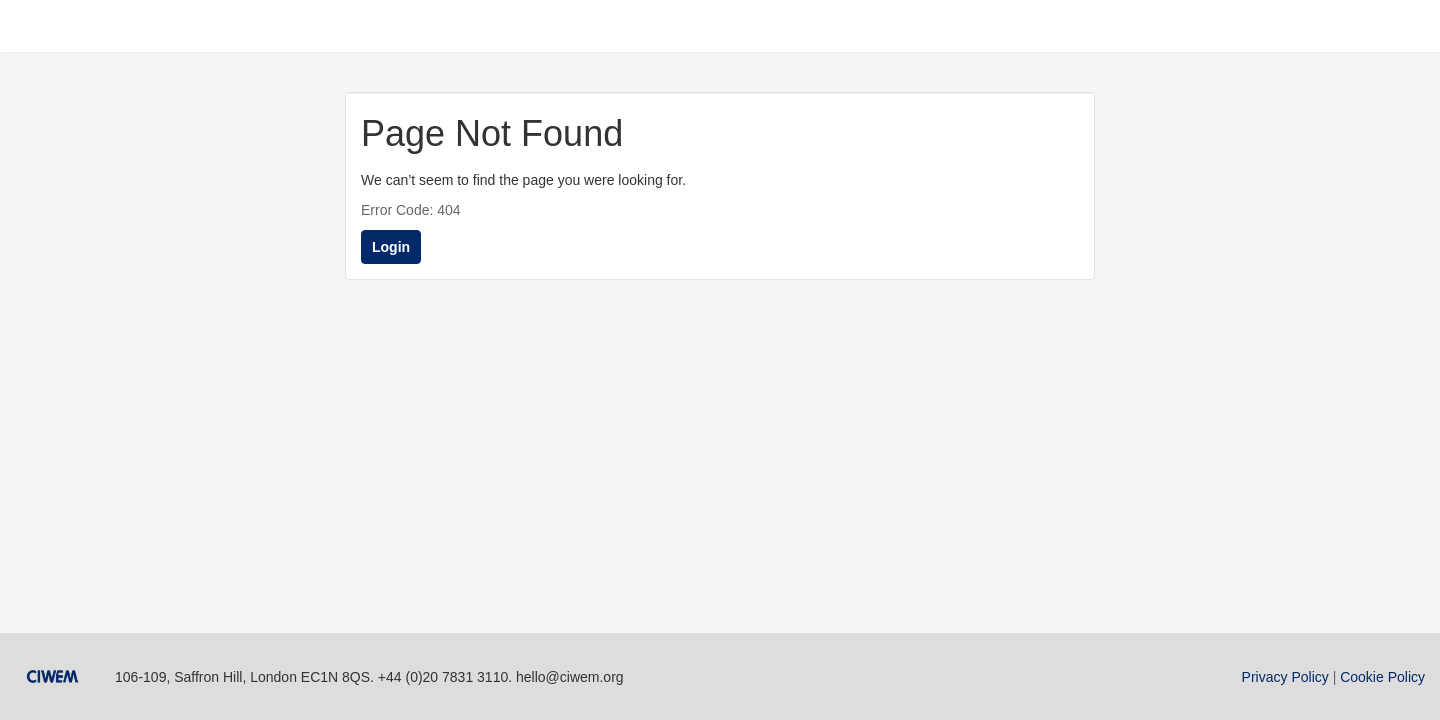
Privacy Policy (1285, 677)
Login (391, 247)
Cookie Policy (1382, 677)
